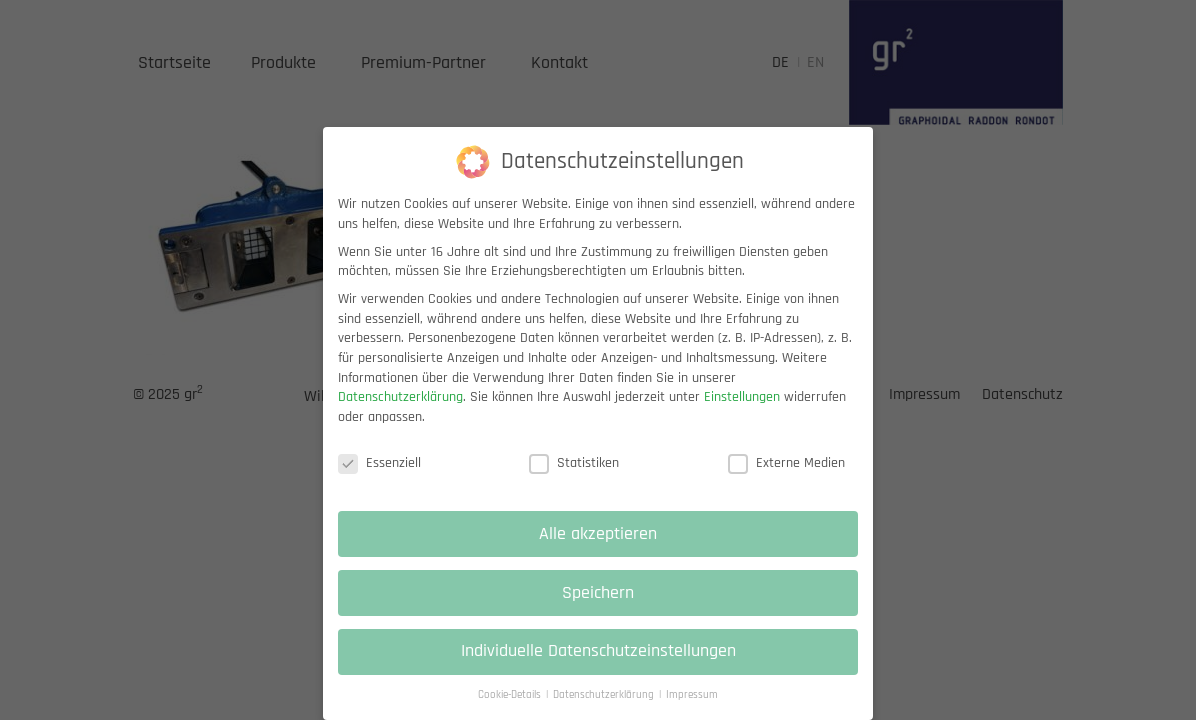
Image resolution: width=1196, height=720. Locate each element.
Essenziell (379, 480)
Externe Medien (786, 480)
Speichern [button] (598, 610)
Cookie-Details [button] (511, 712)
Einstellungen (742, 414)
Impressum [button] (692, 712)
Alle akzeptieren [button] (598, 551)
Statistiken (574, 480)
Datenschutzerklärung (400, 414)
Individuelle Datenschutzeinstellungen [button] (598, 669)
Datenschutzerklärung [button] (605, 712)
